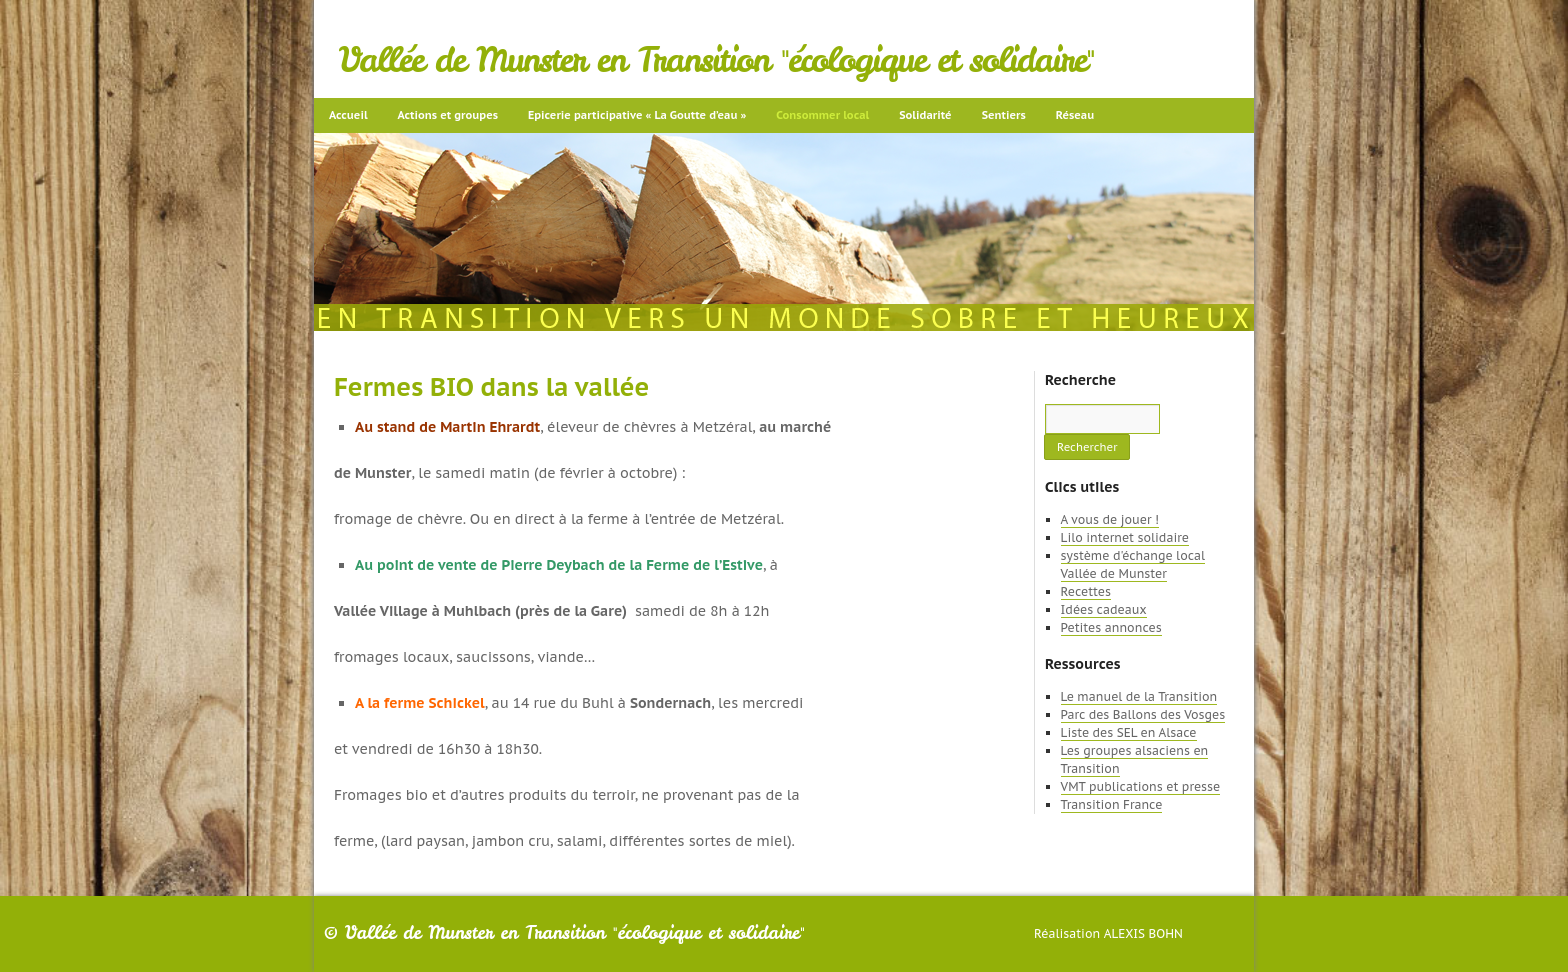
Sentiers (1004, 115)
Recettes (1086, 591)
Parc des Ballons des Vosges (1143, 714)
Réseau (1075, 115)
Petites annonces (1111, 627)
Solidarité (925, 115)
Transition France (1112, 804)
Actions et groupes (448, 115)
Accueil (348, 115)
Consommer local (822, 115)
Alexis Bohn (1143, 933)
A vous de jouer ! (1110, 519)
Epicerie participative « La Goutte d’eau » (637, 115)
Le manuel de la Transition (1139, 696)
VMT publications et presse (1141, 786)
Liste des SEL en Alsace (1129, 732)
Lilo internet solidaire (1125, 537)
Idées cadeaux (1104, 609)
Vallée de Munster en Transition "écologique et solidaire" (716, 60)
